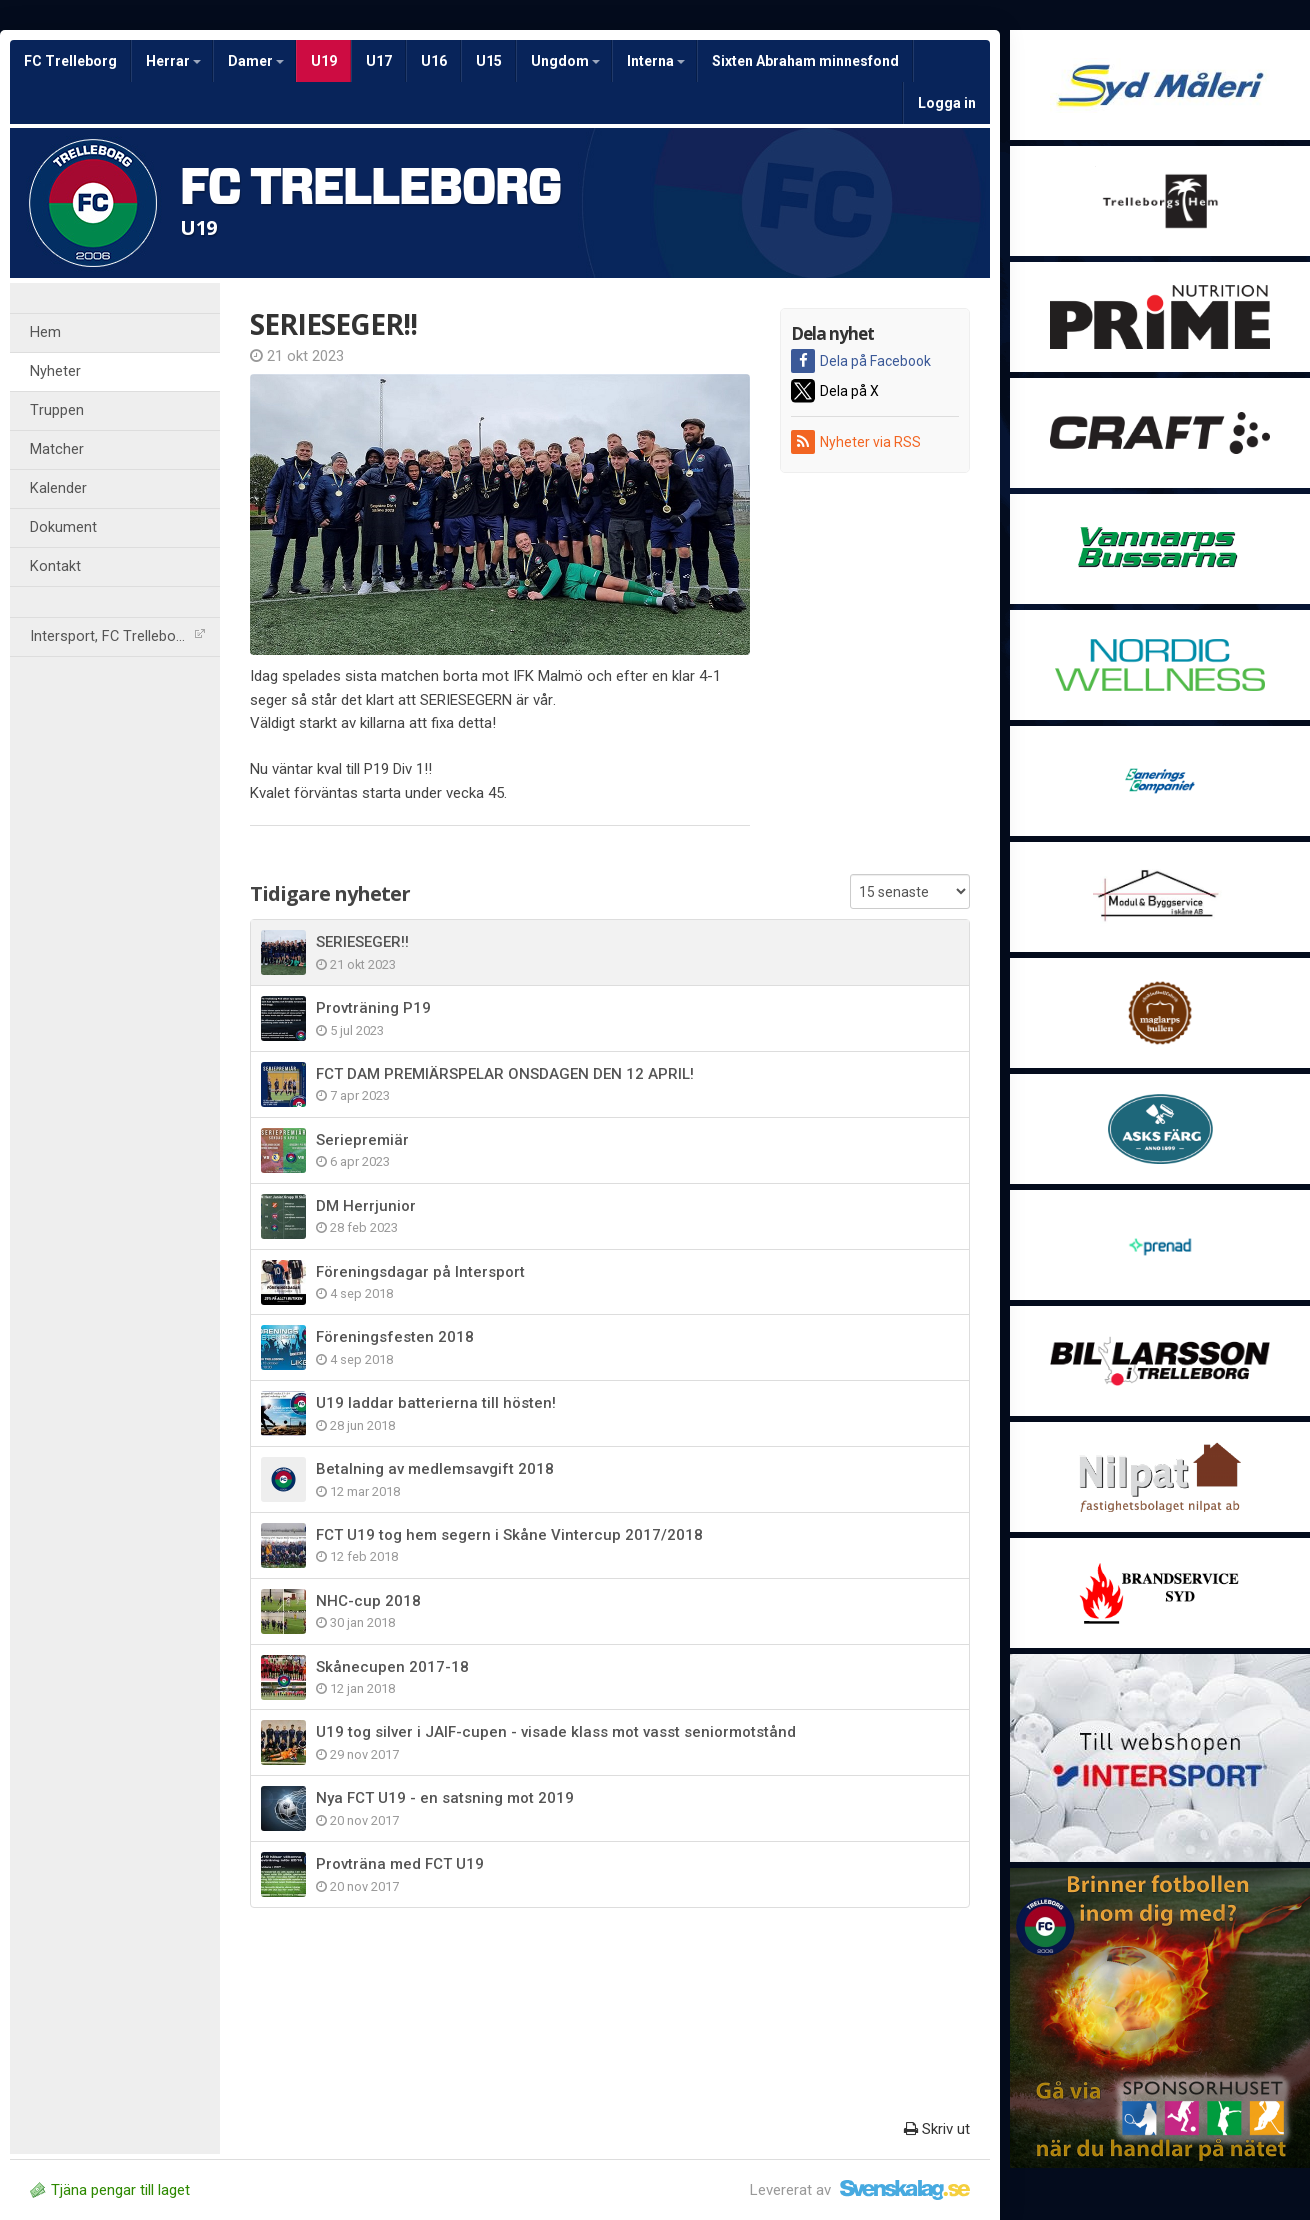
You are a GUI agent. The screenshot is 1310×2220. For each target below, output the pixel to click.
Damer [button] (256, 61)
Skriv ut (937, 2129)
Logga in (947, 103)
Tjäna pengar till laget (110, 2190)
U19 (324, 61)
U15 (489, 61)
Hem (45, 332)
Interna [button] (656, 61)
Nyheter (55, 371)
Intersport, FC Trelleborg (117, 636)
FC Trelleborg (70, 61)
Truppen (57, 410)
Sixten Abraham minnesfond (805, 61)
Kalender (58, 488)
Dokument (63, 527)
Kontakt (55, 566)
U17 (379, 61)
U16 (434, 61)
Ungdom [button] (565, 61)
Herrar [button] (173, 61)
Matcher (57, 449)
